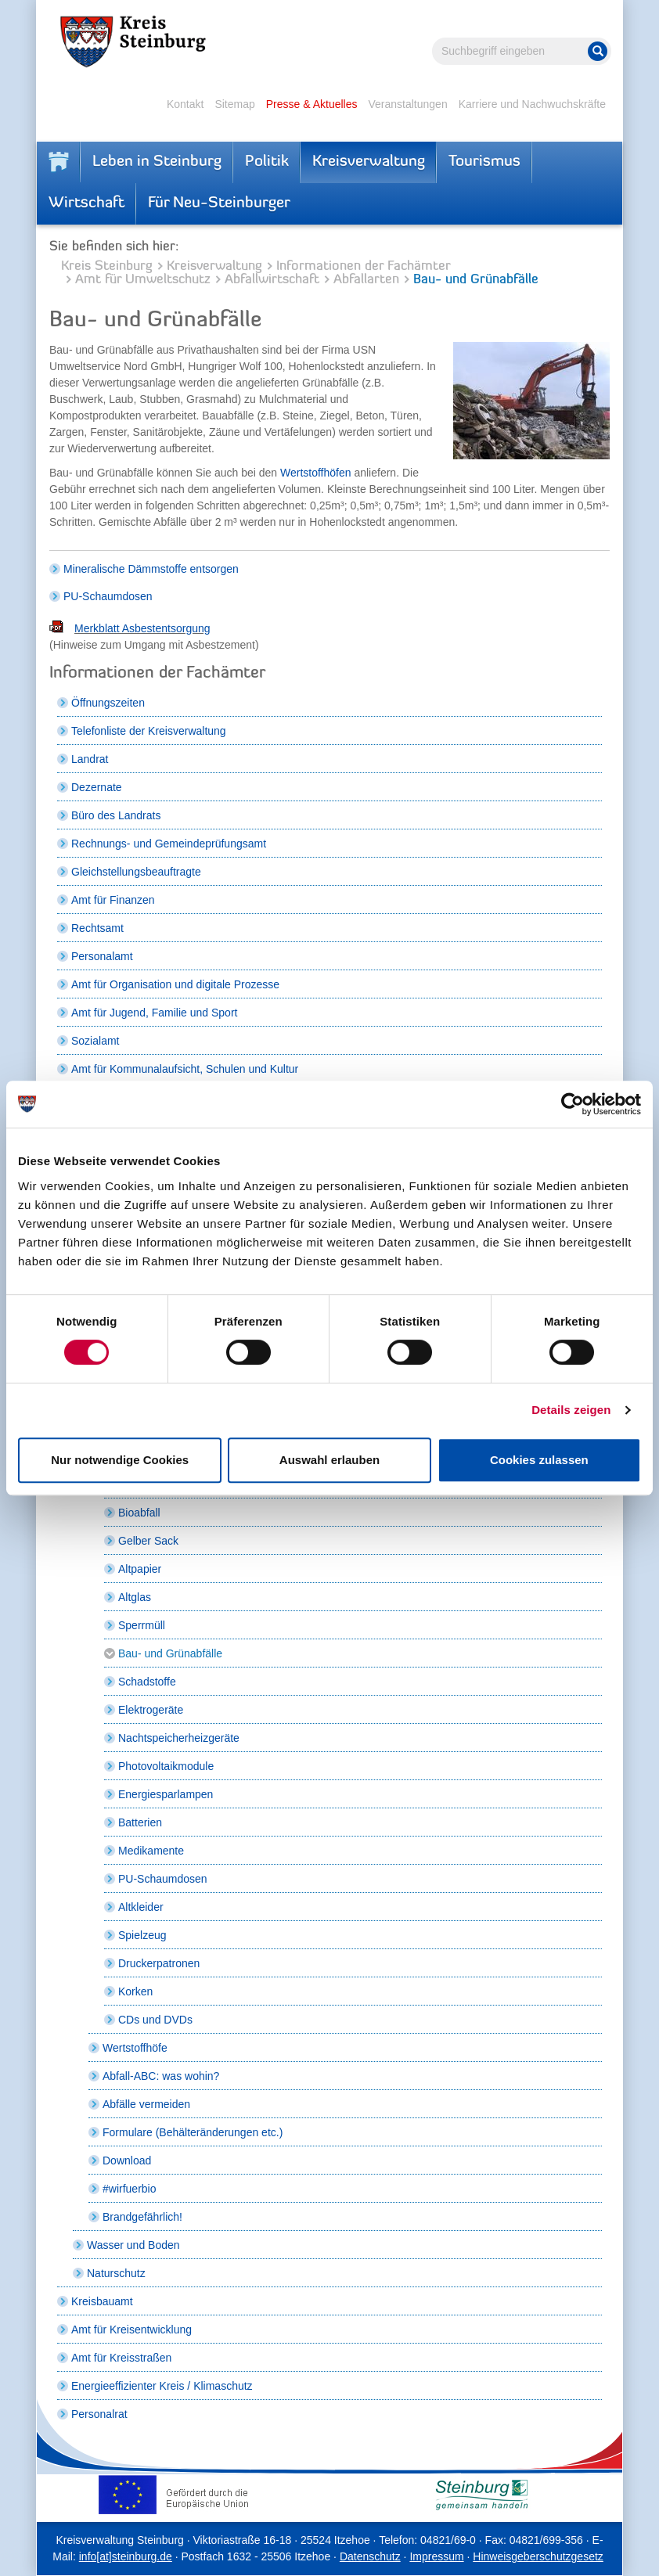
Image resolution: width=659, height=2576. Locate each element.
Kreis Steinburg (107, 266)
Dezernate (96, 787)
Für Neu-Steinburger (219, 203)
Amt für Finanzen (113, 900)
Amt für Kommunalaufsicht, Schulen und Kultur (184, 1069)
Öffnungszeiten (108, 702)
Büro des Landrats (115, 815)
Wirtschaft (86, 203)
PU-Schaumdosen (108, 596)
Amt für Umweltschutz (143, 279)
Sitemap (234, 104)
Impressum (436, 2556)
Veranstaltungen (407, 104)
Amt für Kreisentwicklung (131, 2329)
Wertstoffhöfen (317, 472)
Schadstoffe (147, 1681)
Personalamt (102, 956)
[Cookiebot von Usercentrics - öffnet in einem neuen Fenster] (572, 1104)
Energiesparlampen (165, 1794)
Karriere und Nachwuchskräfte (532, 104)
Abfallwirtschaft (272, 279)
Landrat (89, 759)
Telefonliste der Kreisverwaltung (148, 731)
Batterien (140, 1822)
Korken (135, 1991)
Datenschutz (370, 2556)
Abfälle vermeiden (146, 2104)
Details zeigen (570, 1409)
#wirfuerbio (129, 2188)
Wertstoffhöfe (135, 2048)
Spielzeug (142, 1935)
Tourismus (484, 162)
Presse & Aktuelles (312, 104)
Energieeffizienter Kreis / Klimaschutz (162, 2386)
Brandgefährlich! (142, 2217)
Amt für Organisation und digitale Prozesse (175, 984)
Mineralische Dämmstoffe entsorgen (151, 569)
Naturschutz (116, 2273)
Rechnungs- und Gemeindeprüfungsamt (168, 843)
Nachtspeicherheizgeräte (178, 1738)
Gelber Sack (148, 1540)
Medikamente (151, 1850)
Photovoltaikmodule (166, 1766)
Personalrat (99, 2414)
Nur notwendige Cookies (120, 1459)
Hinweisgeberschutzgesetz (538, 2556)
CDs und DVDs (155, 2019)
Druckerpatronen (159, 1963)
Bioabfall (139, 1512)
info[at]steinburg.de (125, 2556)
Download (127, 2160)
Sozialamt (95, 1040)
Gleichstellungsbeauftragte (136, 871)
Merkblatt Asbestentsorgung (142, 628)
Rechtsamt (97, 928)
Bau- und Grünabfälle (170, 1653)
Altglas (134, 1597)
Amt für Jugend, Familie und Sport (154, 1012)
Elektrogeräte (150, 1710)
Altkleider (141, 1907)
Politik (267, 162)
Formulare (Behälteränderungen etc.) (193, 2132)
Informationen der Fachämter (363, 266)
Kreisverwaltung (368, 162)
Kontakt (185, 104)
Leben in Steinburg (156, 162)
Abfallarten (366, 279)
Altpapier (139, 1569)
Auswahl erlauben (329, 1459)
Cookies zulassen (539, 1459)
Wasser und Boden (133, 2245)
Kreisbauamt (102, 2301)
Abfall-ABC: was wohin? (161, 2076)
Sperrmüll (141, 1625)
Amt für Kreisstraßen (121, 2357)
